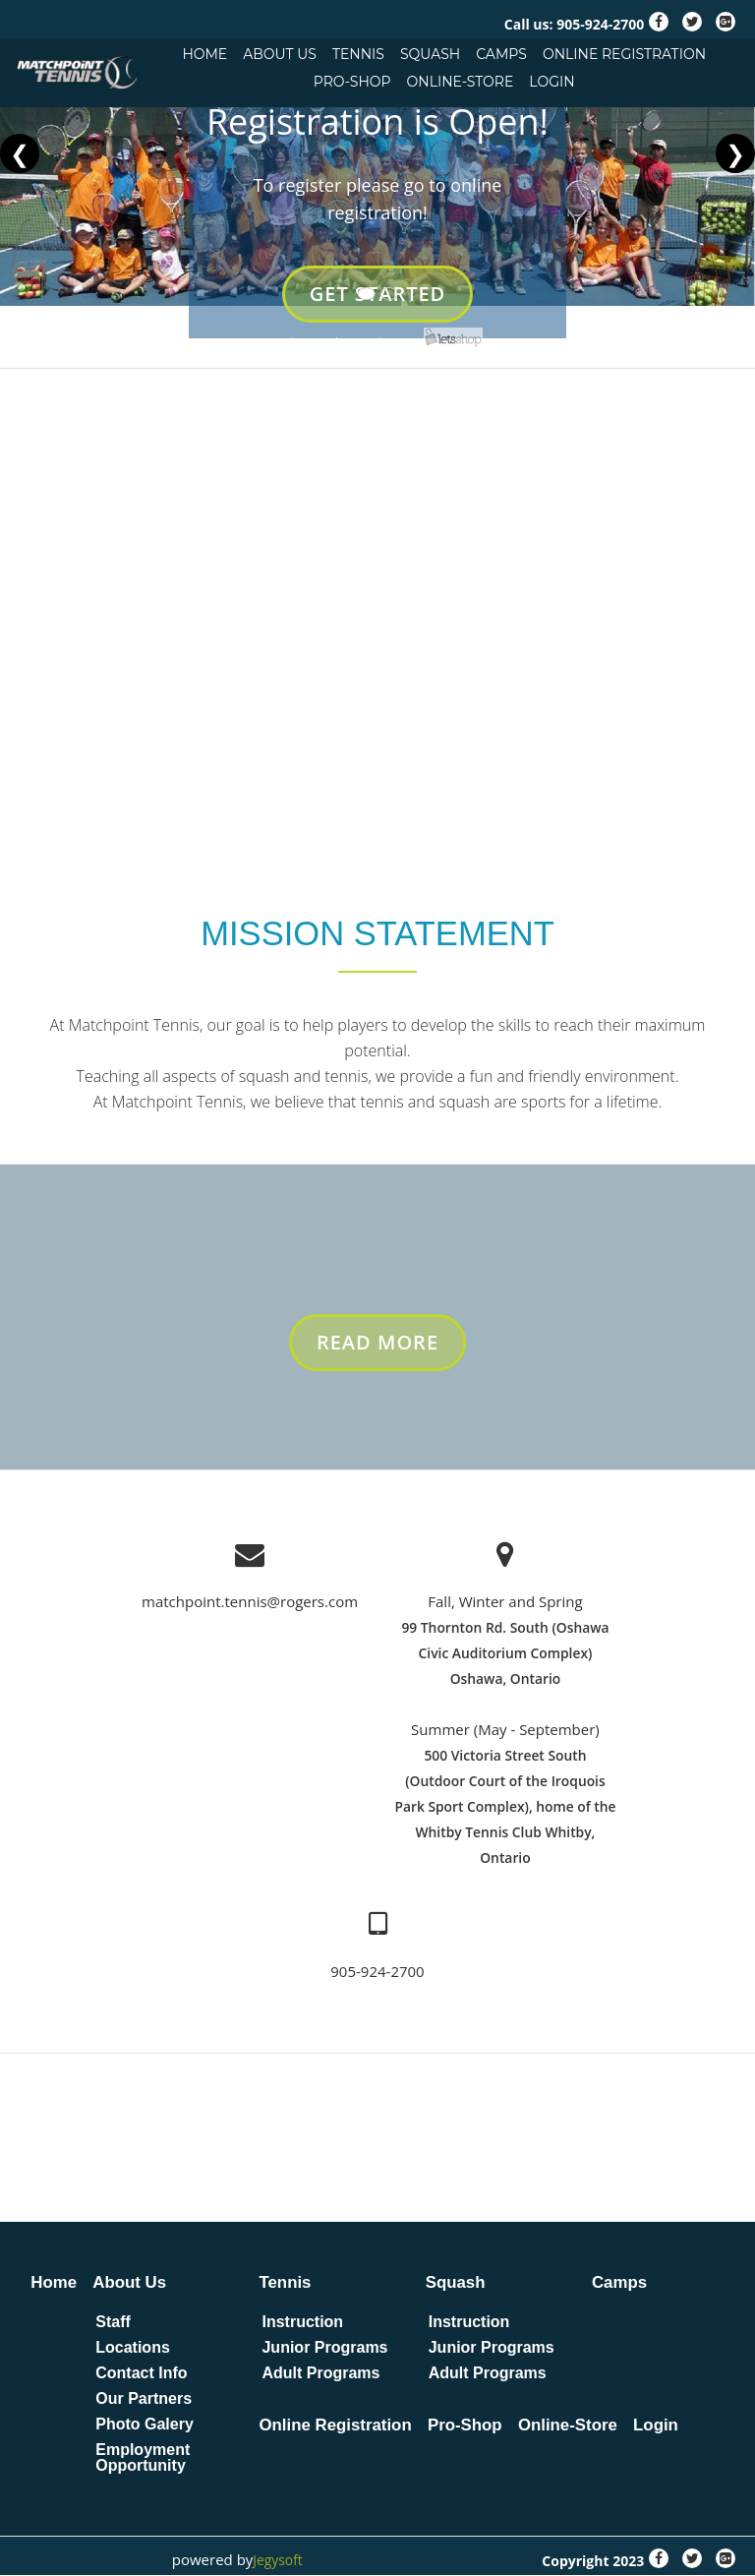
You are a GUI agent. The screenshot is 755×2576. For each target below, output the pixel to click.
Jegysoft (276, 2560)
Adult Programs (322, 2374)
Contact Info (142, 2374)
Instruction (304, 2323)
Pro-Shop (352, 81)
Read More (379, 1352)
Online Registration (624, 54)
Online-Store (460, 81)
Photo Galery (145, 2425)
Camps (501, 54)
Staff (114, 2323)
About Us (280, 54)
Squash (430, 54)
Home (204, 54)
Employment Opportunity (143, 2459)
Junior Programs (326, 2349)
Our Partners (144, 2400)
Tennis (358, 54)
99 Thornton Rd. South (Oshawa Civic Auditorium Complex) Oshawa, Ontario (505, 1655)
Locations (133, 2349)
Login (551, 81)
